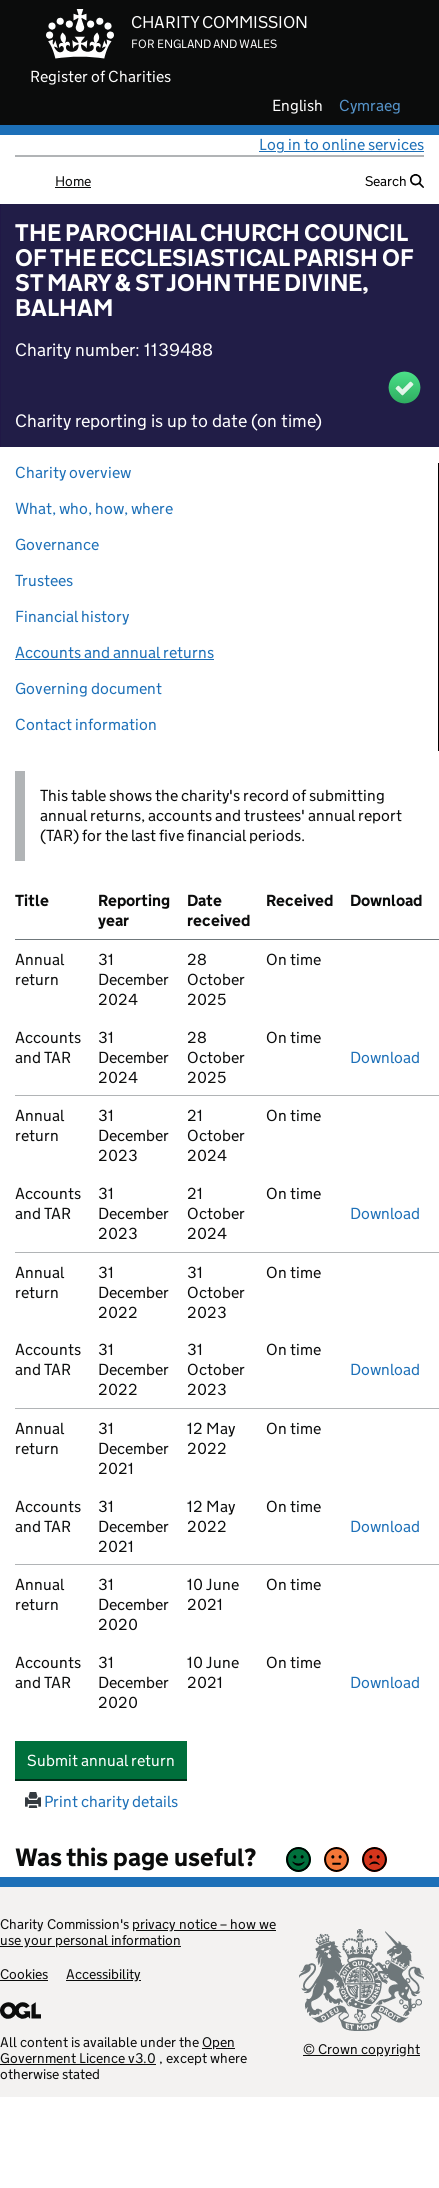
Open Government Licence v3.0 (117, 2050)
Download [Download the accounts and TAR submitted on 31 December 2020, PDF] (385, 1682)
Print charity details (101, 1801)
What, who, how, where (94, 508)
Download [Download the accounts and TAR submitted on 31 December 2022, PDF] (385, 1369)
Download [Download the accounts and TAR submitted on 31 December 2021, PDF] (385, 1526)
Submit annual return (107, 1760)
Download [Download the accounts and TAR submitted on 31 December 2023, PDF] (385, 1213)
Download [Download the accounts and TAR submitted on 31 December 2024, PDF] (385, 1057)
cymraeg (370, 106)
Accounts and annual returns (114, 652)
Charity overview (73, 472)
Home (73, 181)
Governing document (88, 688)
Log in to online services (341, 144)
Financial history (72, 616)
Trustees (44, 580)
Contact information (86, 724)
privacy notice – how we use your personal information (138, 1932)
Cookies (24, 1974)
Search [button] (394, 181)
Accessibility (103, 1974)
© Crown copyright (361, 2048)
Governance (57, 544)
